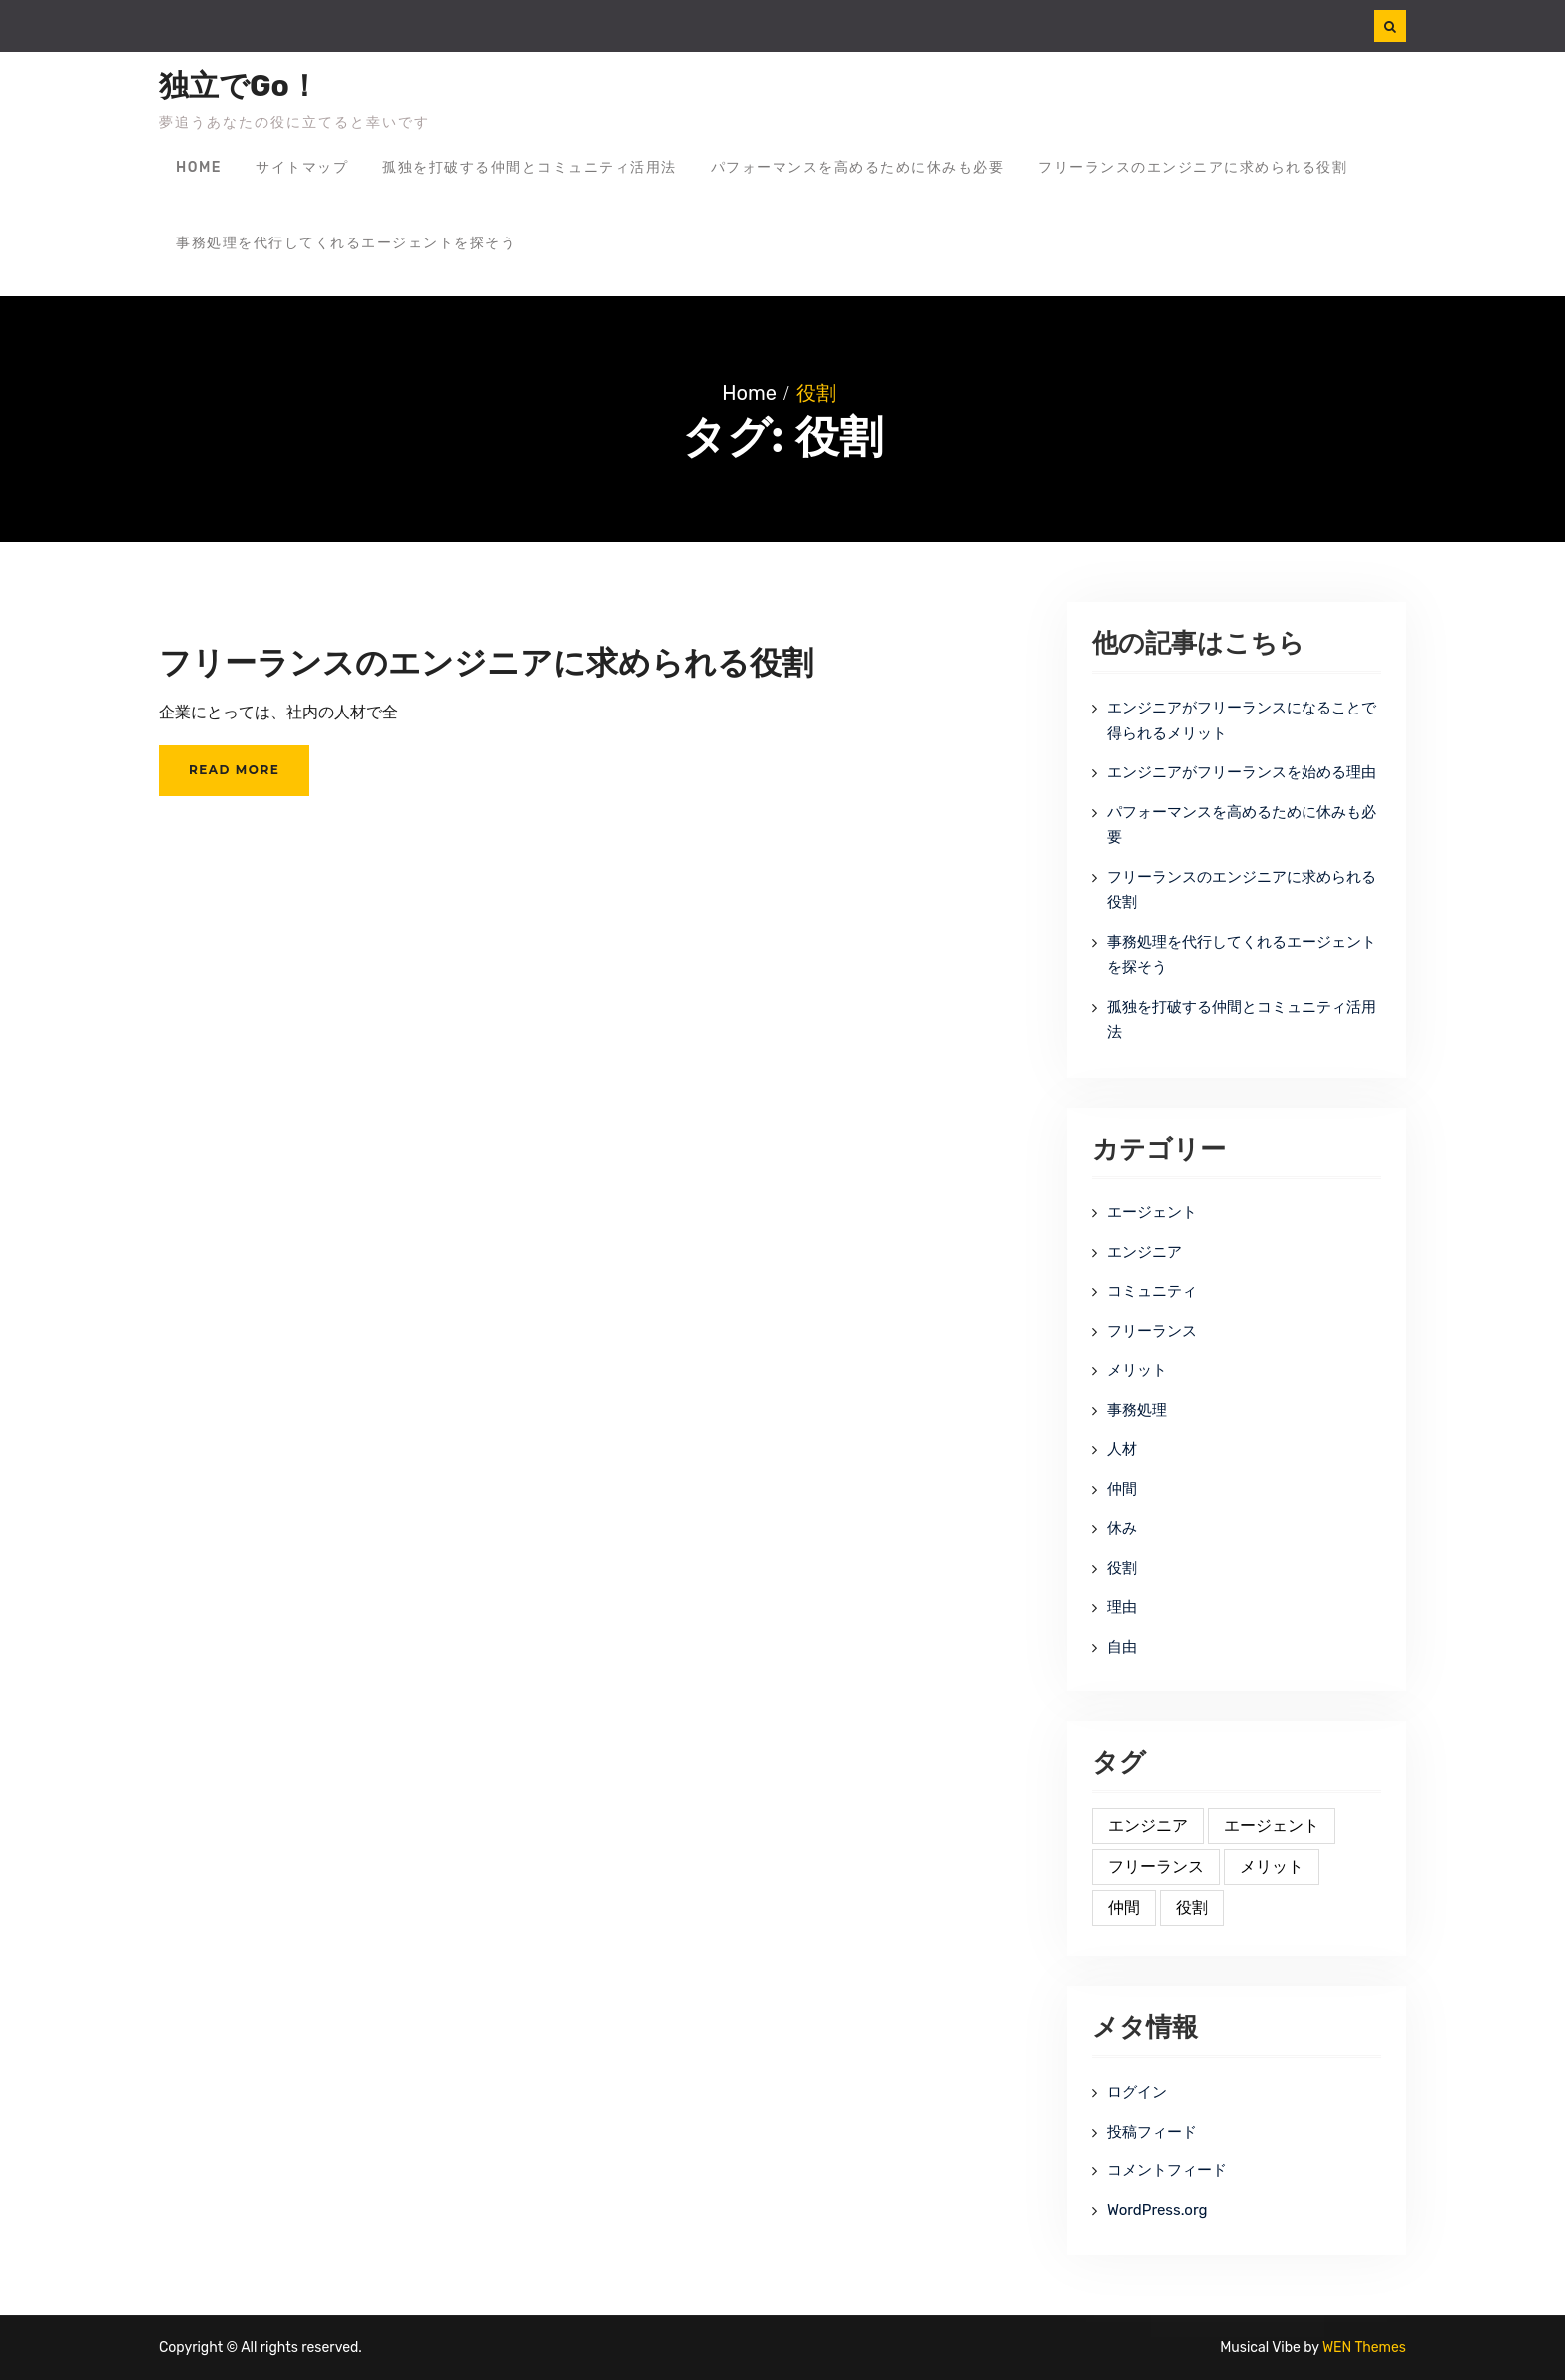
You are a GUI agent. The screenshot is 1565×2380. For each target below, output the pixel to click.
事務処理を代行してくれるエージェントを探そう (346, 243)
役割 (1122, 1568)
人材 (1122, 1449)
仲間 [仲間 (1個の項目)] (1124, 1907)
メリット (1137, 1370)
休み (1122, 1528)
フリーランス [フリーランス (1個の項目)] (1156, 1866)
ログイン (1137, 2092)
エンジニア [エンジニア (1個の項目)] (1148, 1825)
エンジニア (1144, 1252)
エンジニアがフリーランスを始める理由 (1241, 772)
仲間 (1122, 1489)
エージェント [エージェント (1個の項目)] (1271, 1825)
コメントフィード (1167, 2170)
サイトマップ (302, 167)
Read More (234, 769)
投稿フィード (1152, 2132)
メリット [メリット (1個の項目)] (1272, 1866)
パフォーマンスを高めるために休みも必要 (858, 167)
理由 (1122, 1607)
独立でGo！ (239, 86)
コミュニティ (1152, 1291)
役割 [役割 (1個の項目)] (1192, 1907)
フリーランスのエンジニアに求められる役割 (1192, 167)
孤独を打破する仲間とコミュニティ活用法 (529, 167)
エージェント (1152, 1212)
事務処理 (1137, 1410)
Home (199, 167)
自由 (1122, 1647)
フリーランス (1152, 1331)
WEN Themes (1364, 2347)
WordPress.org (1157, 2210)
